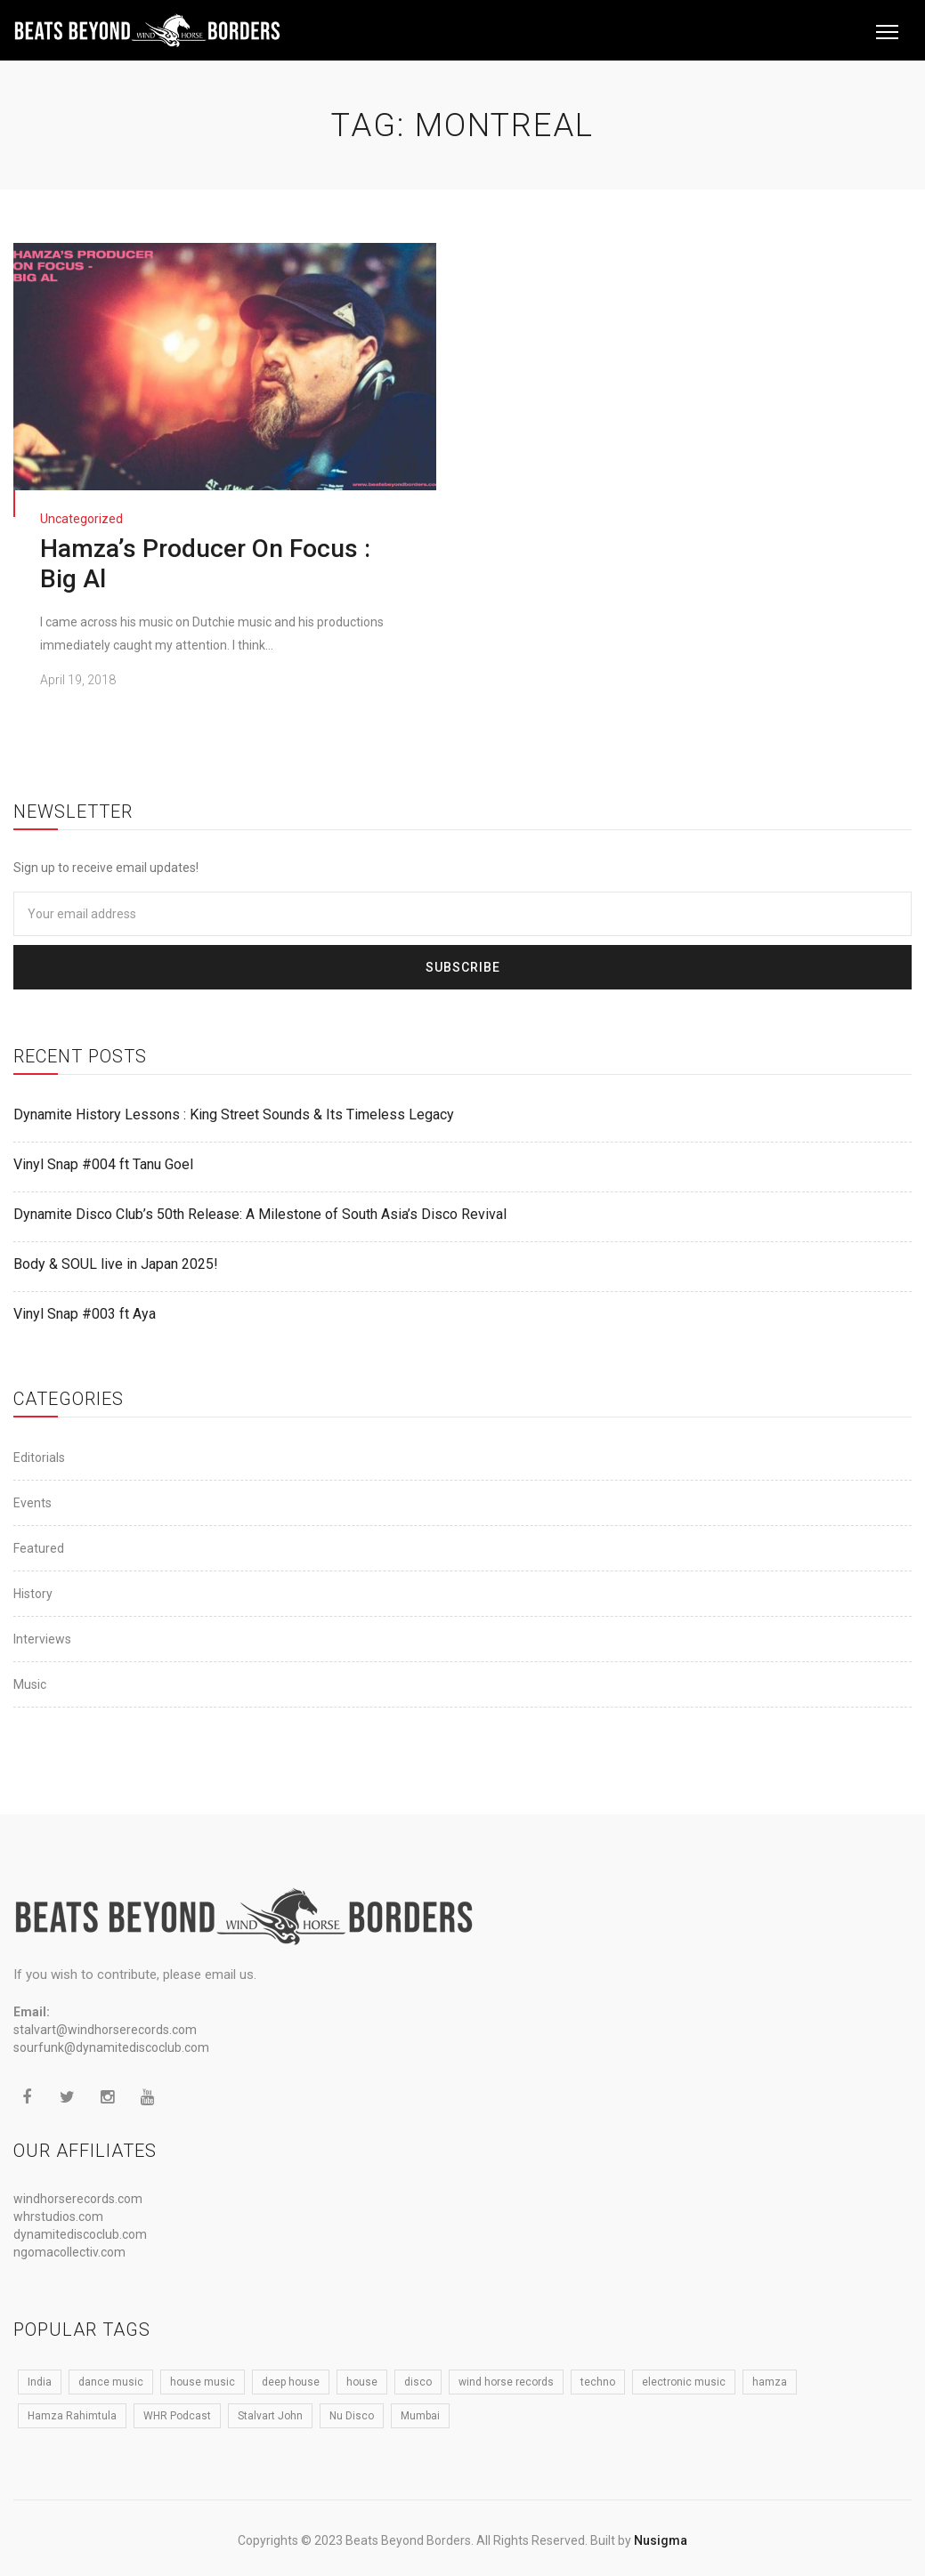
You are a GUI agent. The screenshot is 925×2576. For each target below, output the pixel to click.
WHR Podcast (177, 2416)
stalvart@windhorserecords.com (105, 2030)
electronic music (684, 2382)
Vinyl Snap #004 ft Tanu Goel (103, 1164)
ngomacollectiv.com (69, 2252)
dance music (110, 2382)
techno (597, 2382)
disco (418, 2382)
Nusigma (660, 2540)
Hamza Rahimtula (72, 2416)
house (361, 2382)
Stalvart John (270, 2416)
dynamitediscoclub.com (80, 2234)
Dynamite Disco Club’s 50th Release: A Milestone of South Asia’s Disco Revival (260, 1214)
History (33, 1594)
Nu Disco (351, 2416)
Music (29, 1684)
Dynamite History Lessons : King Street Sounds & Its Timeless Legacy (233, 1114)
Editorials (39, 1457)
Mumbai (420, 2416)
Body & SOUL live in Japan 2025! (115, 1264)
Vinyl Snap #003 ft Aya (84, 1313)
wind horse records (506, 2382)
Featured (38, 1548)
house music (202, 2382)
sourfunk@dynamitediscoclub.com (111, 2047)
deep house (291, 2382)
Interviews (42, 1639)
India (40, 2382)
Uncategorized (81, 519)
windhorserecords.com (77, 2199)
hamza (769, 2382)
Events (32, 1503)
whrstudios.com (58, 2216)
